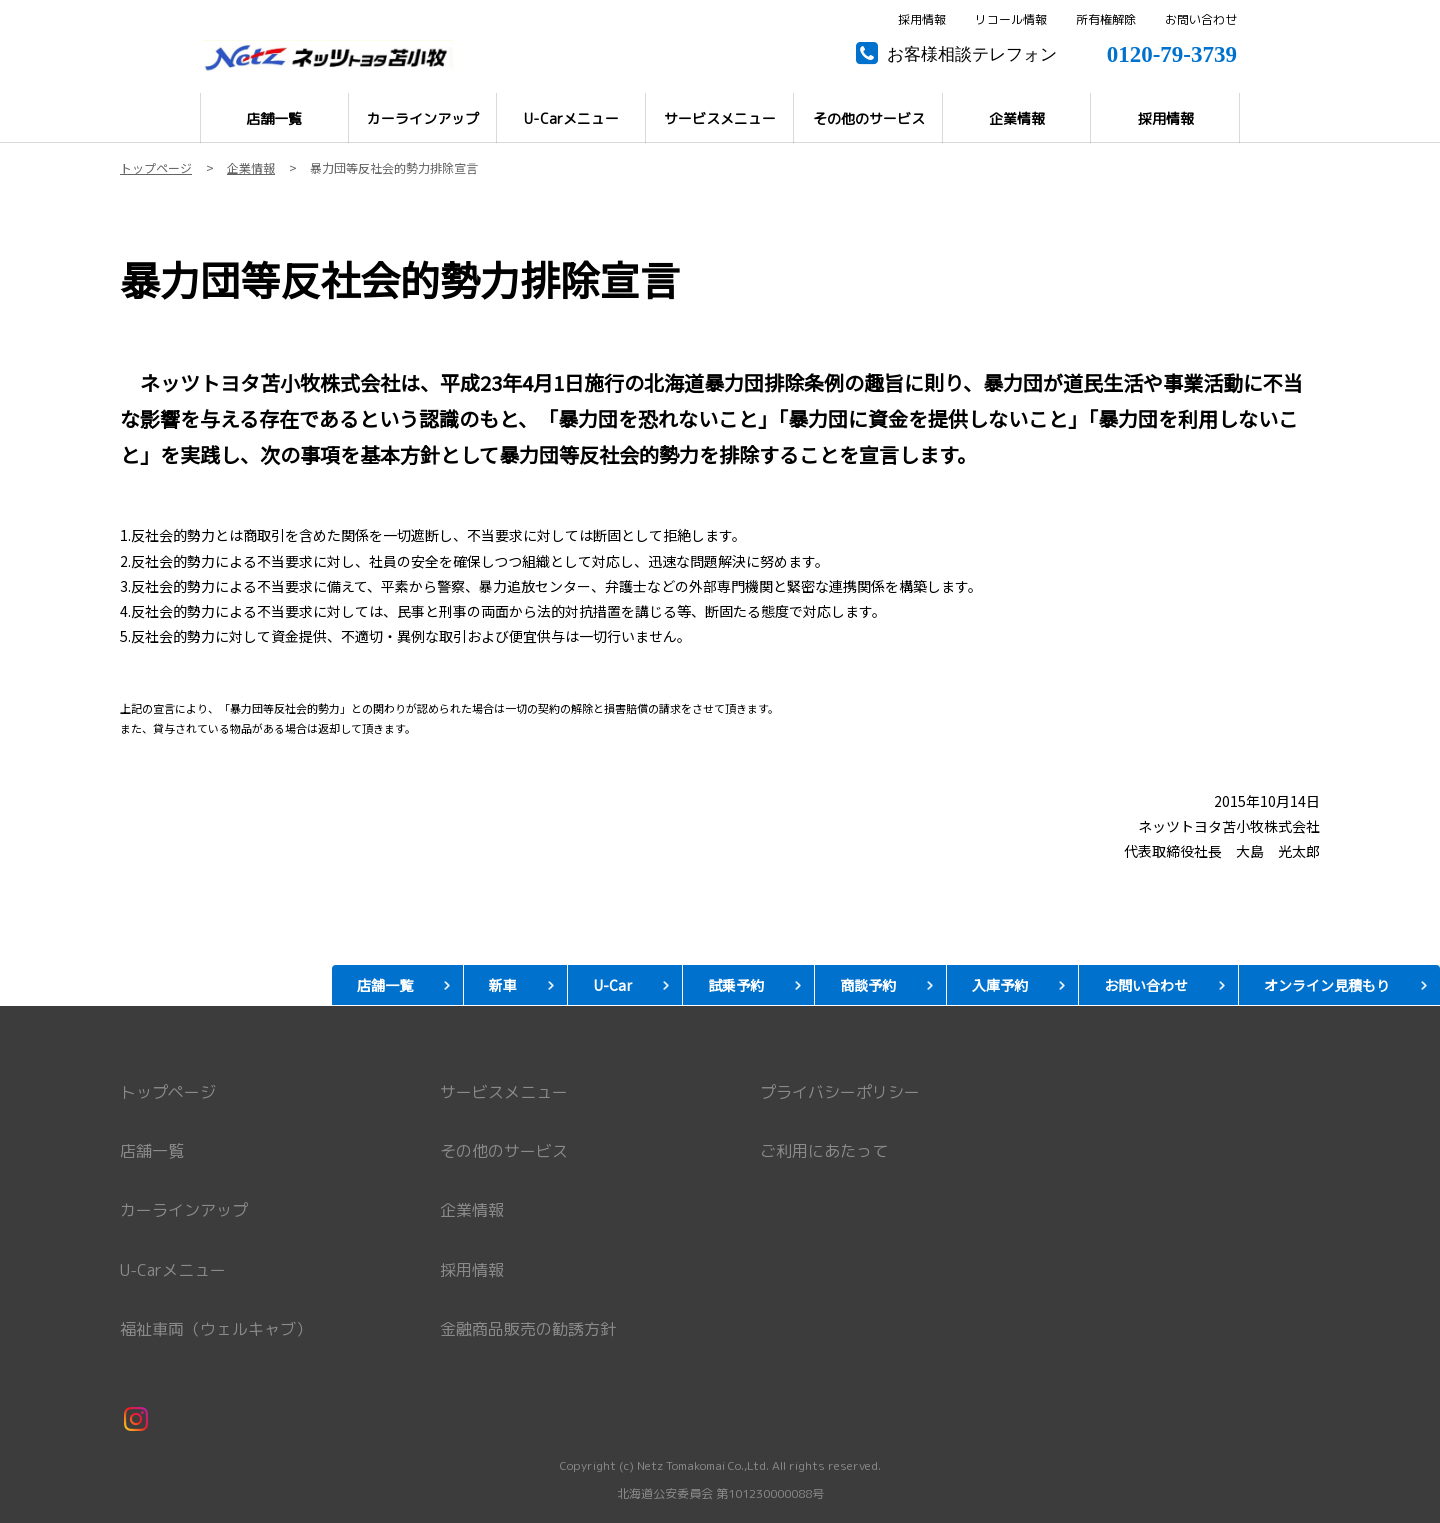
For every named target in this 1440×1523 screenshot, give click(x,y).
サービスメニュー (504, 1092)
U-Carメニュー (173, 1270)
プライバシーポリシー (840, 1092)
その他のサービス (504, 1151)
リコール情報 (1011, 20)
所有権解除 (1106, 20)
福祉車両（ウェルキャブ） (216, 1329)
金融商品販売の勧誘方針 (528, 1329)
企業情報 (472, 1210)
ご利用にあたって (824, 1151)
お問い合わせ (1201, 20)
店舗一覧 (152, 1151)
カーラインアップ (184, 1210)
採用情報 (922, 20)
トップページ (168, 1092)
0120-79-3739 (1172, 51)
